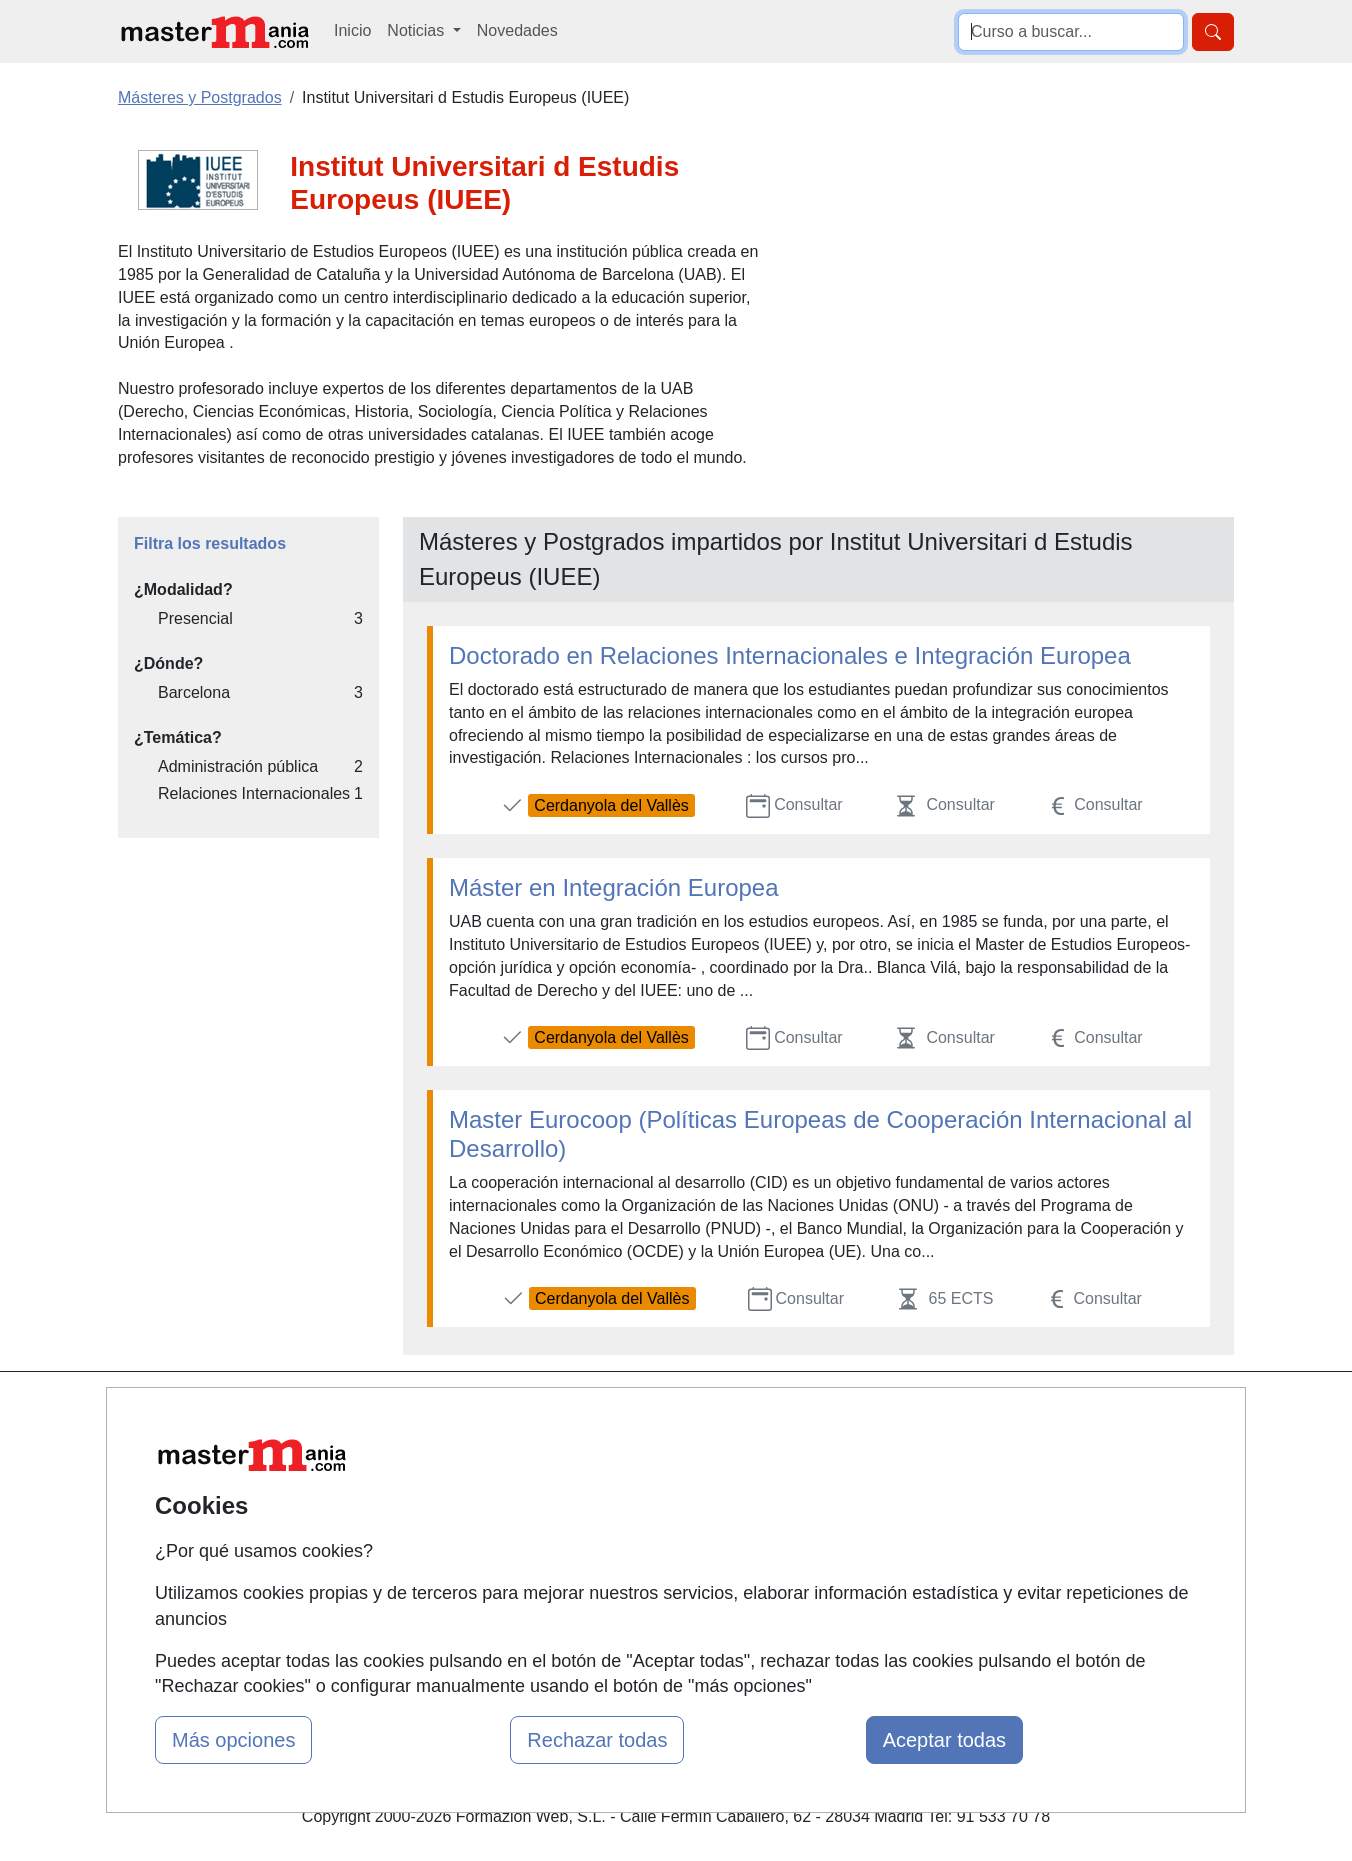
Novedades (517, 30)
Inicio (352, 30)
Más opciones (233, 1740)
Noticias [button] (417, 30)
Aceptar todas (944, 1740)
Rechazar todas (597, 1740)
